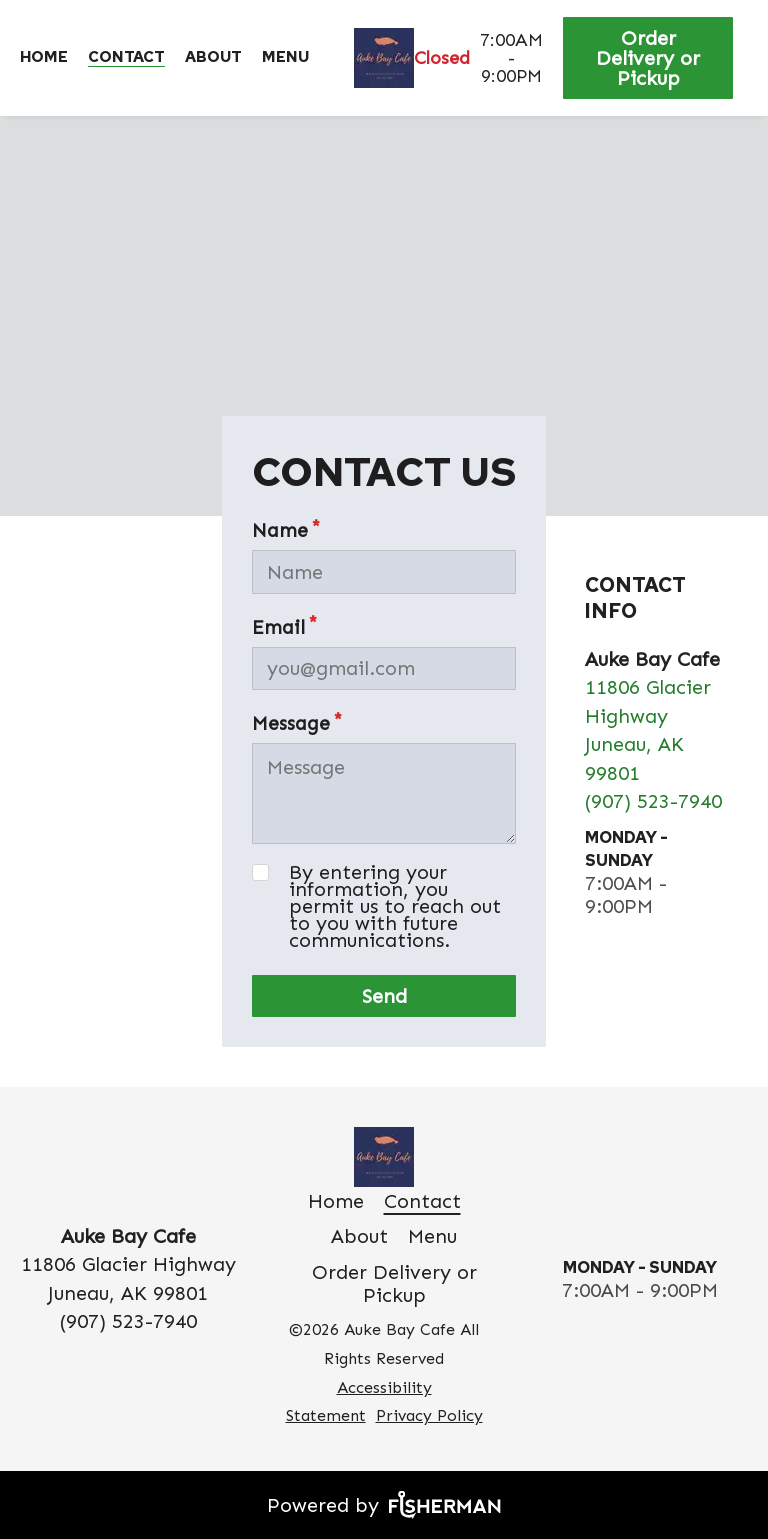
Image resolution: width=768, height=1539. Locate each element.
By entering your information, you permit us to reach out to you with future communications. (395, 906)
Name (280, 530)
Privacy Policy (429, 1415)
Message (291, 723)
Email (278, 627)
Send (384, 996)
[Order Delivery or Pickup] (650, 58)
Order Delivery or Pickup (648, 58)
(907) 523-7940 (653, 801)
